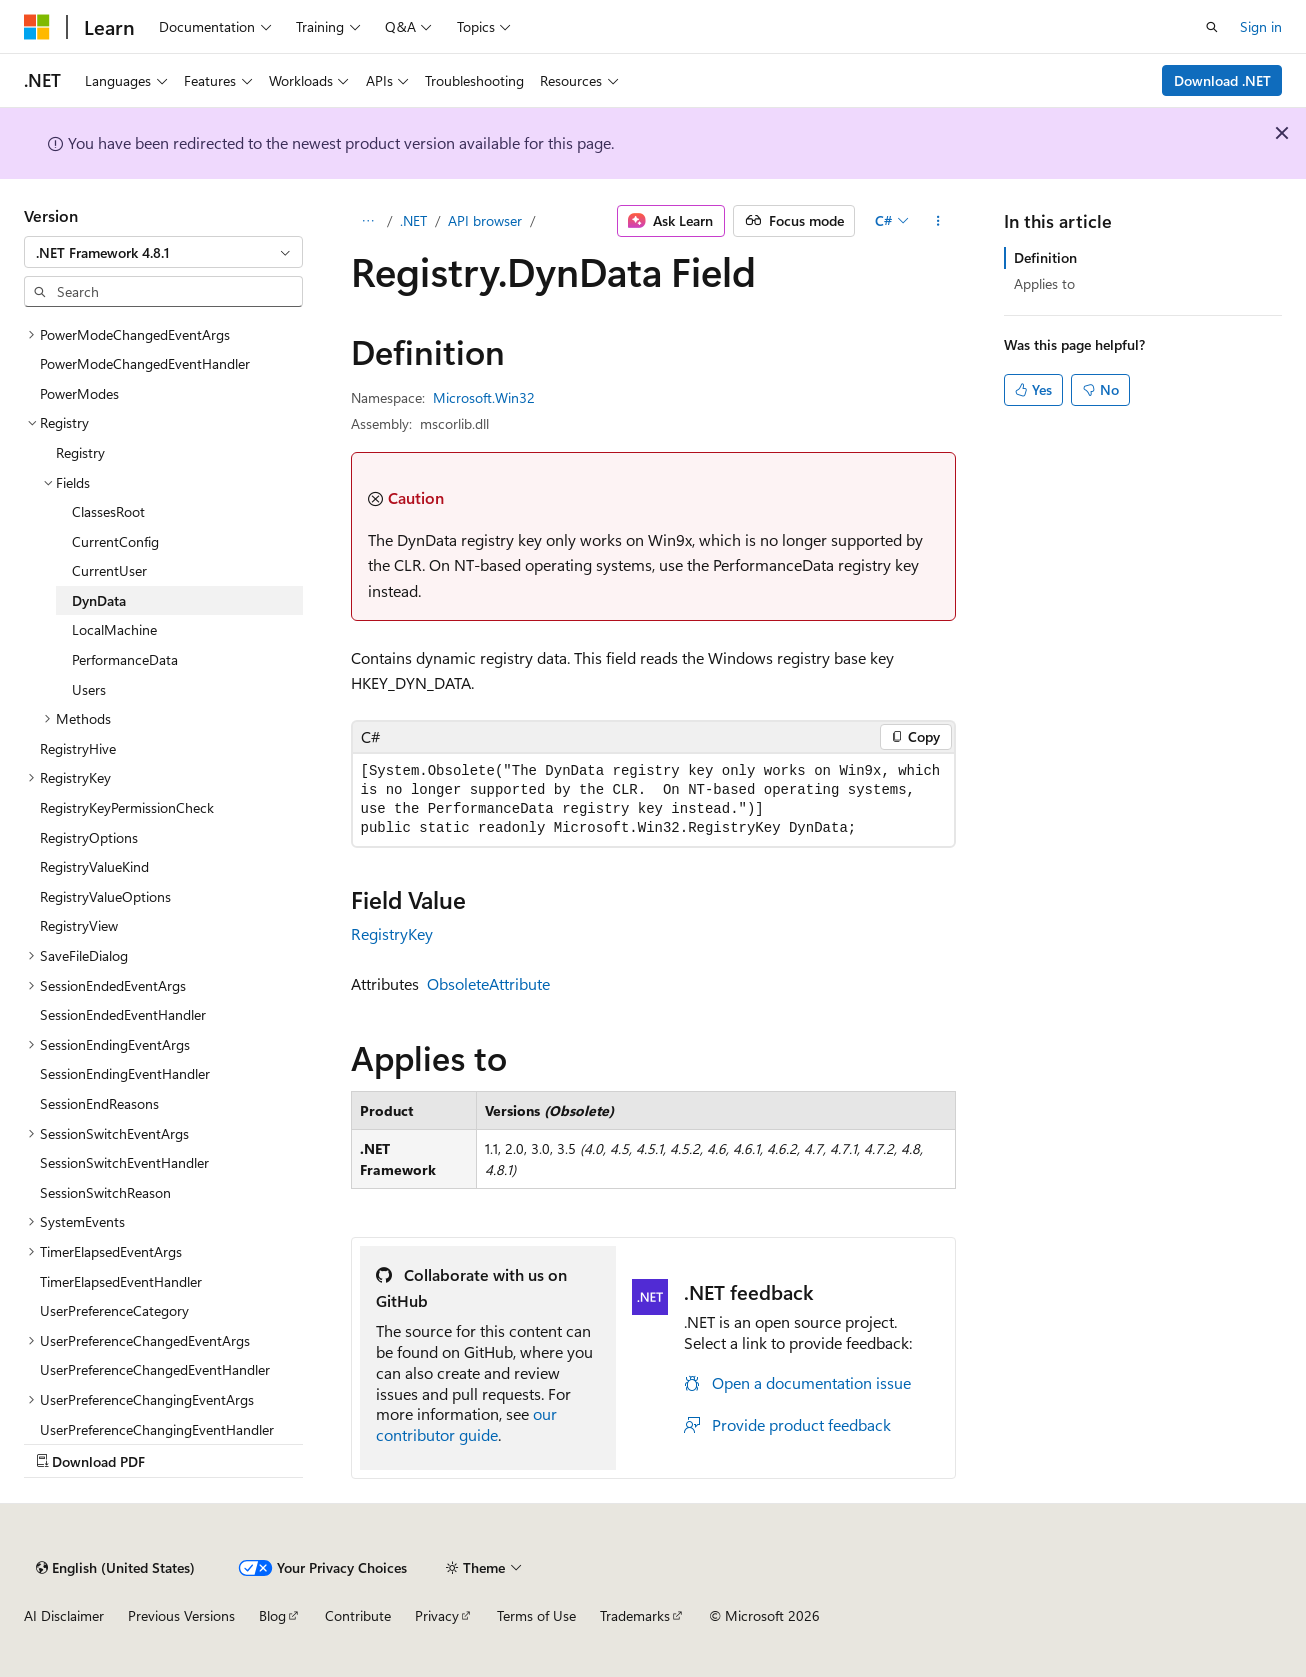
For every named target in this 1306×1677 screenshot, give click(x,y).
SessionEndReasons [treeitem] (99, 1103)
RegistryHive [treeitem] (78, 748)
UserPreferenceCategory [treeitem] (114, 1310)
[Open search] (1212, 27)
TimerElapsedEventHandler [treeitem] (121, 1281)
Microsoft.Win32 (484, 397)
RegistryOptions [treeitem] (89, 837)
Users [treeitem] (89, 689)
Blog (272, 1615)
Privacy (437, 1615)
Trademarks (635, 1615)
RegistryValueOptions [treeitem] (105, 896)
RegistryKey (392, 933)
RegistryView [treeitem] (79, 925)
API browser (485, 220)
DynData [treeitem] (99, 600)
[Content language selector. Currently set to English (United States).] (115, 1568)
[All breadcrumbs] (368, 221)
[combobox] (163, 252)
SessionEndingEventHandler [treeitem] (125, 1073)
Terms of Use (536, 1615)
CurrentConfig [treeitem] (115, 541)
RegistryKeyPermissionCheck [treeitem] (127, 807)
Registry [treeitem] (80, 452)
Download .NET (1222, 80)
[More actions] (937, 221)
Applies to (1044, 283)
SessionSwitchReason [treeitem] (105, 1192)
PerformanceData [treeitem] (125, 659)
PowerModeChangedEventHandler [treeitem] (145, 363)
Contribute (358, 1615)
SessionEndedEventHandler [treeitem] (123, 1014)
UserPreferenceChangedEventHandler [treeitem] (155, 1369)
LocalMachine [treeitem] (114, 629)
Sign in (1261, 26)
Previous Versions (181, 1615)
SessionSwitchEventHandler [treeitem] (124, 1162)
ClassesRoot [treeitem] (108, 511)
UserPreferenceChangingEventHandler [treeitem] (157, 1429)
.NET (413, 220)
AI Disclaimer (64, 1615)
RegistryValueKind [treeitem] (94, 866)
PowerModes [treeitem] (79, 393)
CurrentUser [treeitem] (109, 570)
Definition (1045, 257)
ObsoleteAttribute (488, 983)
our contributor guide (466, 1424)
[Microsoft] (37, 27)
